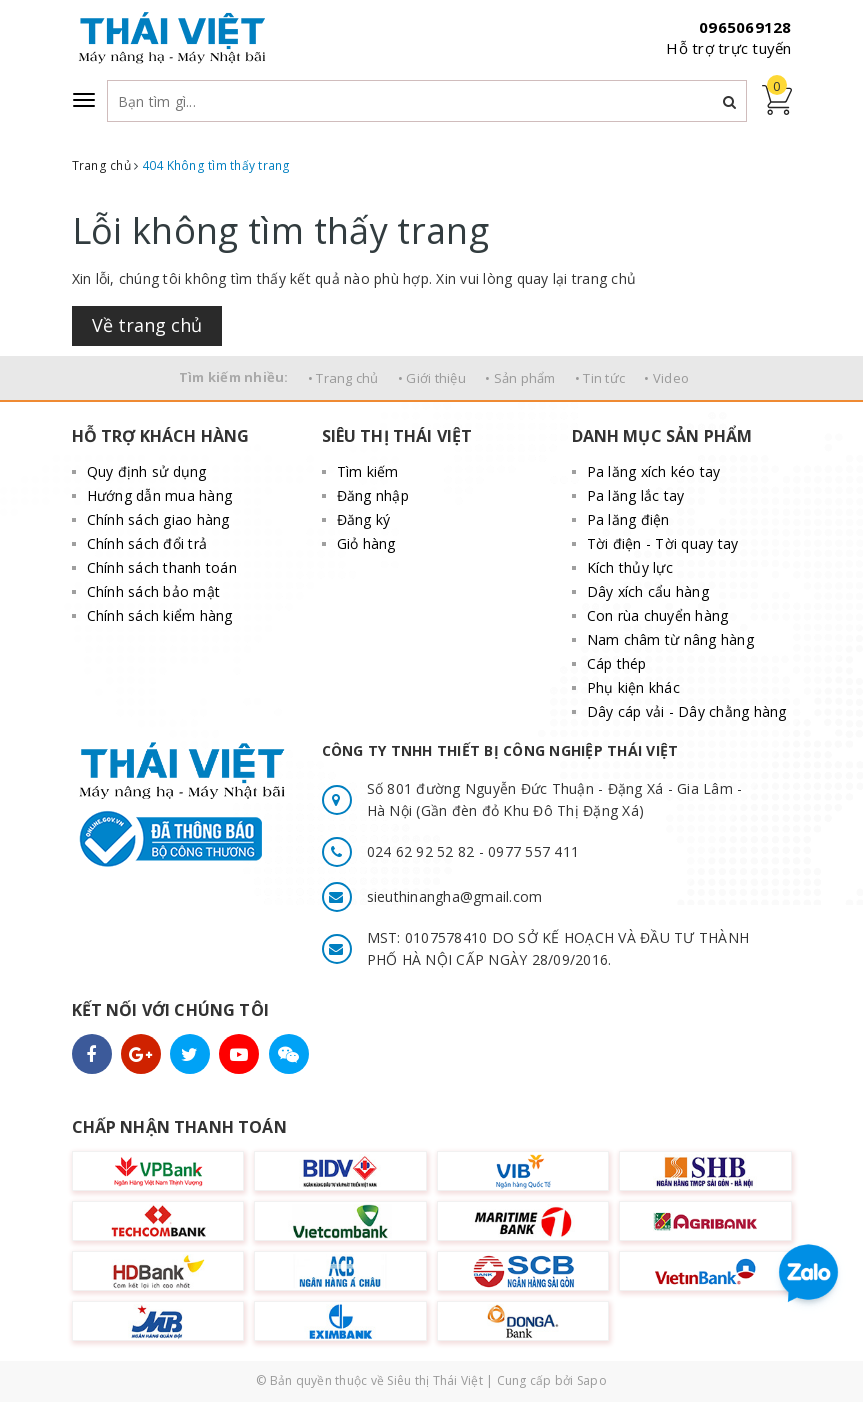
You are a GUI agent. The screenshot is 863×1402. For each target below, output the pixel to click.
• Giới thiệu (432, 378)
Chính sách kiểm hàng (160, 615)
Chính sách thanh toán (162, 567)
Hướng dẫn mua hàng (160, 495)
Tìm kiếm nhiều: (234, 377)
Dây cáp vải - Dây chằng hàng (687, 711)
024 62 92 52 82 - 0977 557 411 (473, 851)
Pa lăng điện (628, 519)
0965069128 (745, 27)
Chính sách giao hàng (158, 519)
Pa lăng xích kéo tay (654, 471)
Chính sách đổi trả (147, 543)
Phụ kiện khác (633, 687)
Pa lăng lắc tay (636, 495)
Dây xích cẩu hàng (648, 591)
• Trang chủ (343, 378)
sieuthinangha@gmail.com (455, 896)
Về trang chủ (147, 325)
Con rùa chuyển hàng (658, 615)
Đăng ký (364, 519)
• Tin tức (600, 378)
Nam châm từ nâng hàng (670, 639)
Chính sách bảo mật (154, 591)
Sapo (592, 1380)
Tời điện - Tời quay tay (663, 543)
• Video (666, 378)
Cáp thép (617, 663)
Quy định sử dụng (147, 471)
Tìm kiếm (368, 471)
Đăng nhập (373, 495)
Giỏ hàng (366, 543)
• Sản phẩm (520, 378)
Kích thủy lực (630, 567)
